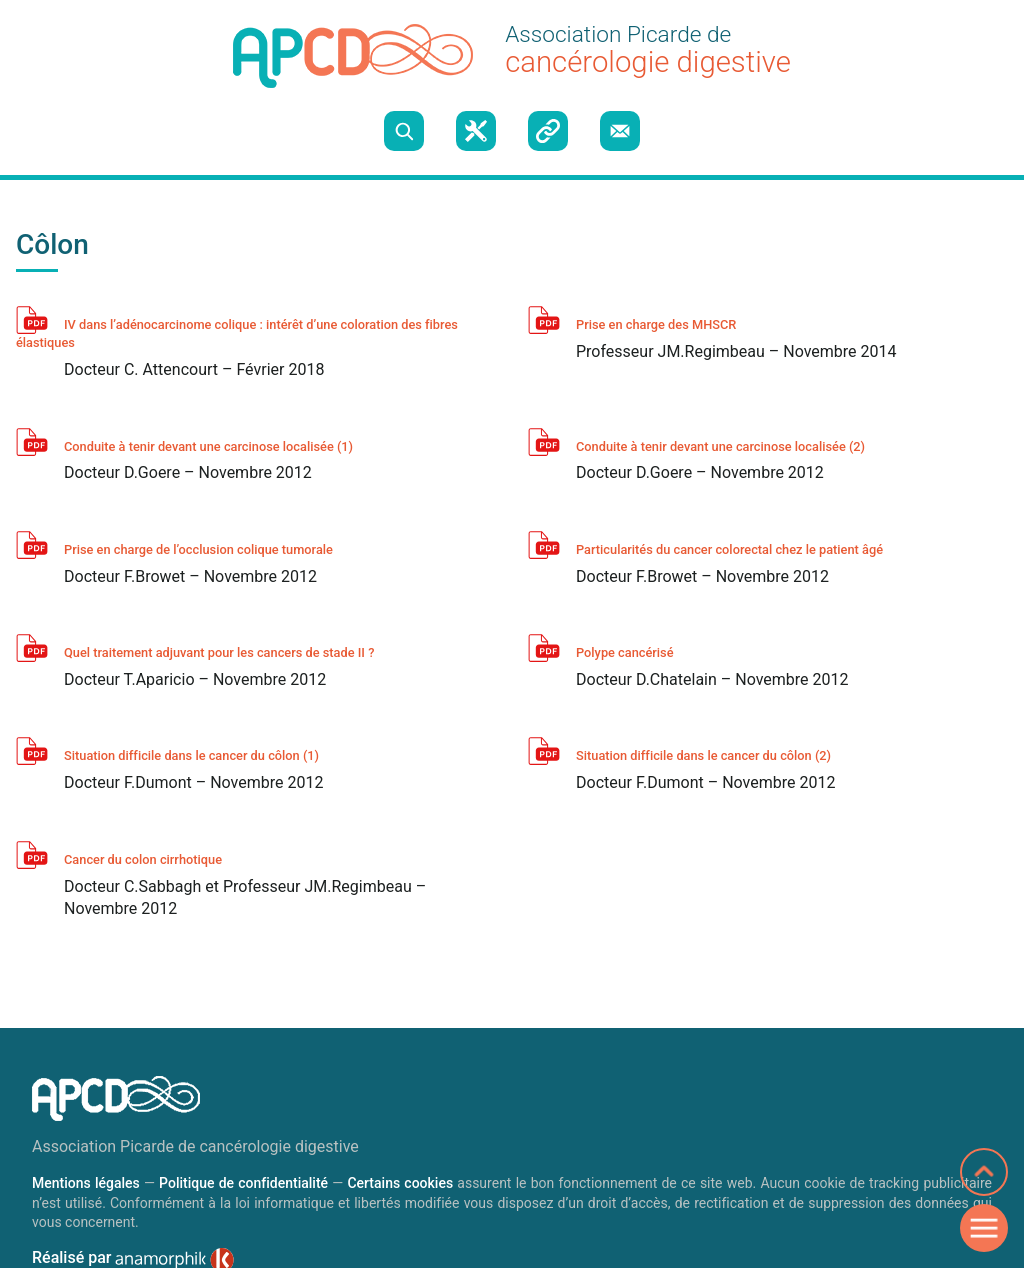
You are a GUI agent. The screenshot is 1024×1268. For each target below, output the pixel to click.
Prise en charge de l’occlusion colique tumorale (198, 549)
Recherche (404, 131)
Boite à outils (476, 131)
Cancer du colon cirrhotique (143, 859)
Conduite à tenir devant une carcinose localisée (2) (720, 446)
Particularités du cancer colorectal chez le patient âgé (729, 549)
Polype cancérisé (625, 652)
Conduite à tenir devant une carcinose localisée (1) (208, 446)
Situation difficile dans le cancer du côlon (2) (703, 755)
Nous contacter (620, 131)
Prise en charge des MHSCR (656, 324)
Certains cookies (400, 1183)
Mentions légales (86, 1183)
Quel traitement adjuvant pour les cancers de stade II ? (219, 652)
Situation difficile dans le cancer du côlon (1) (191, 755)
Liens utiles (548, 131)
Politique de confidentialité (243, 1183)
